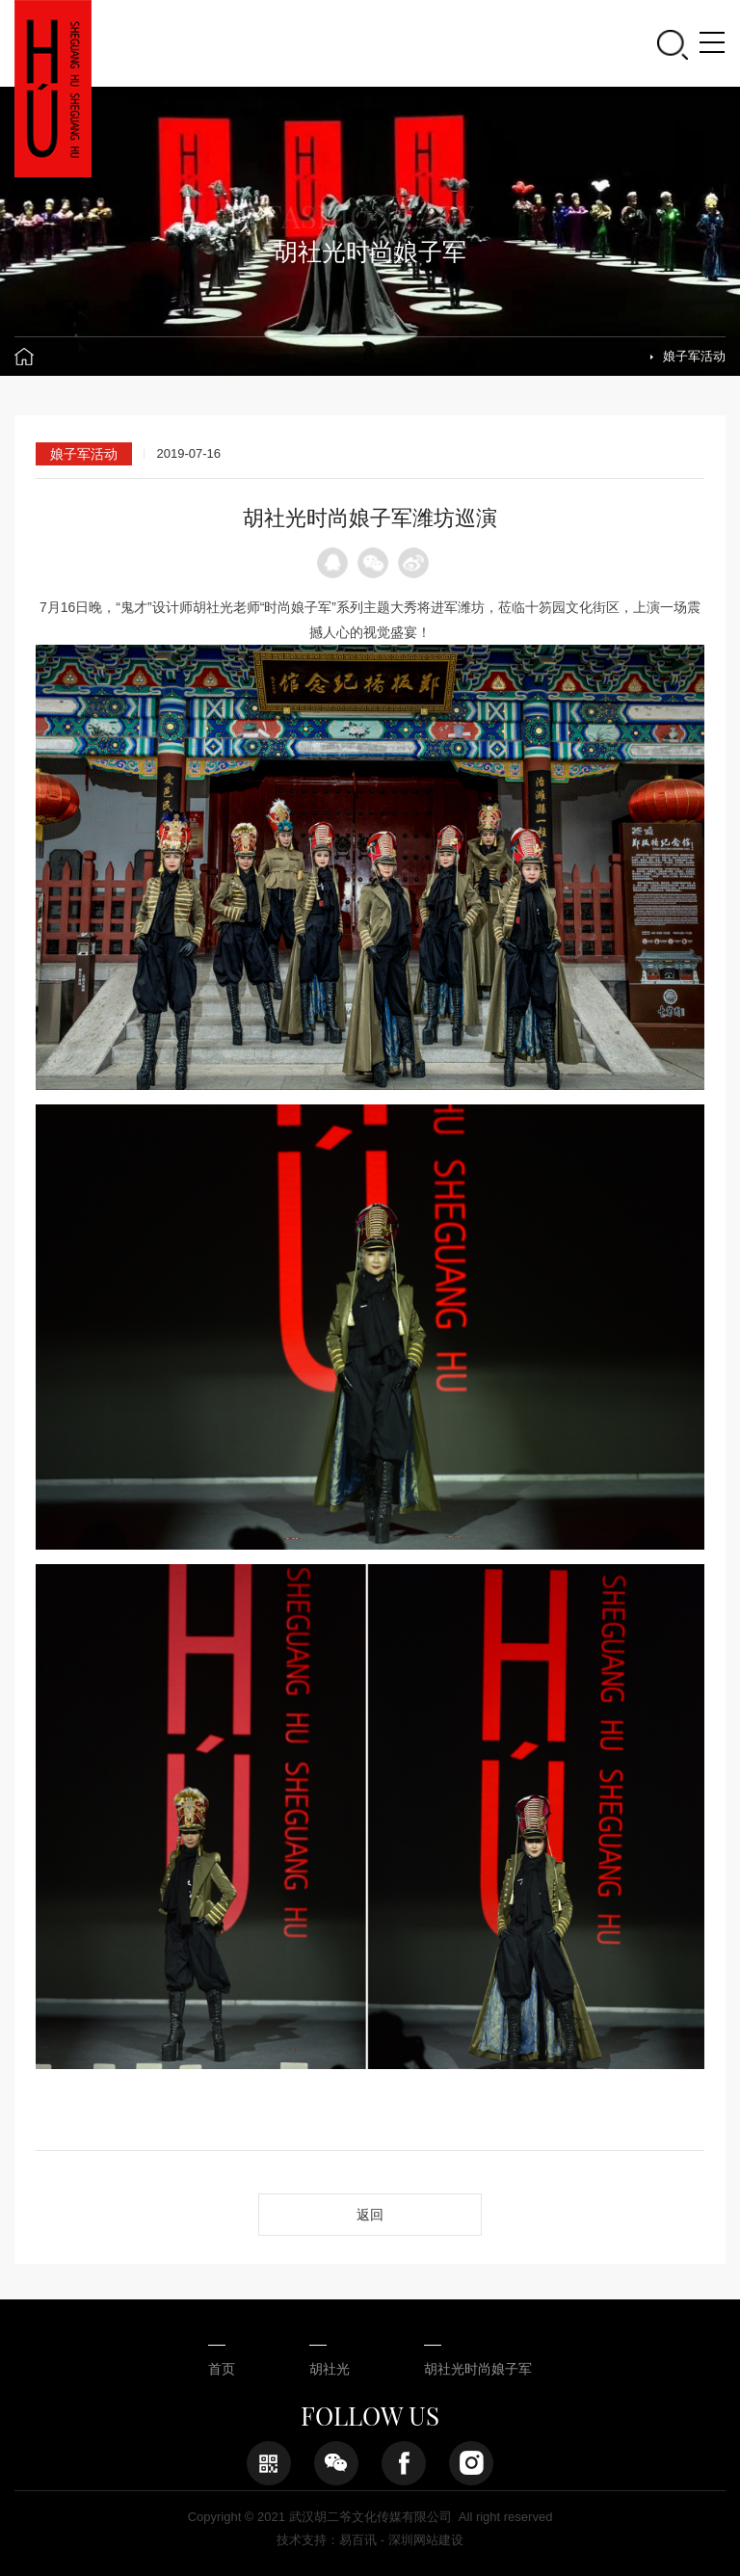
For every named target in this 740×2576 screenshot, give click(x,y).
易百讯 (358, 2540)
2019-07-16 (188, 453)
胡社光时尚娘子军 (478, 2369)
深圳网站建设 (425, 2540)
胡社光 (329, 2369)
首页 (221, 2369)
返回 (370, 2214)
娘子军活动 (694, 356)
